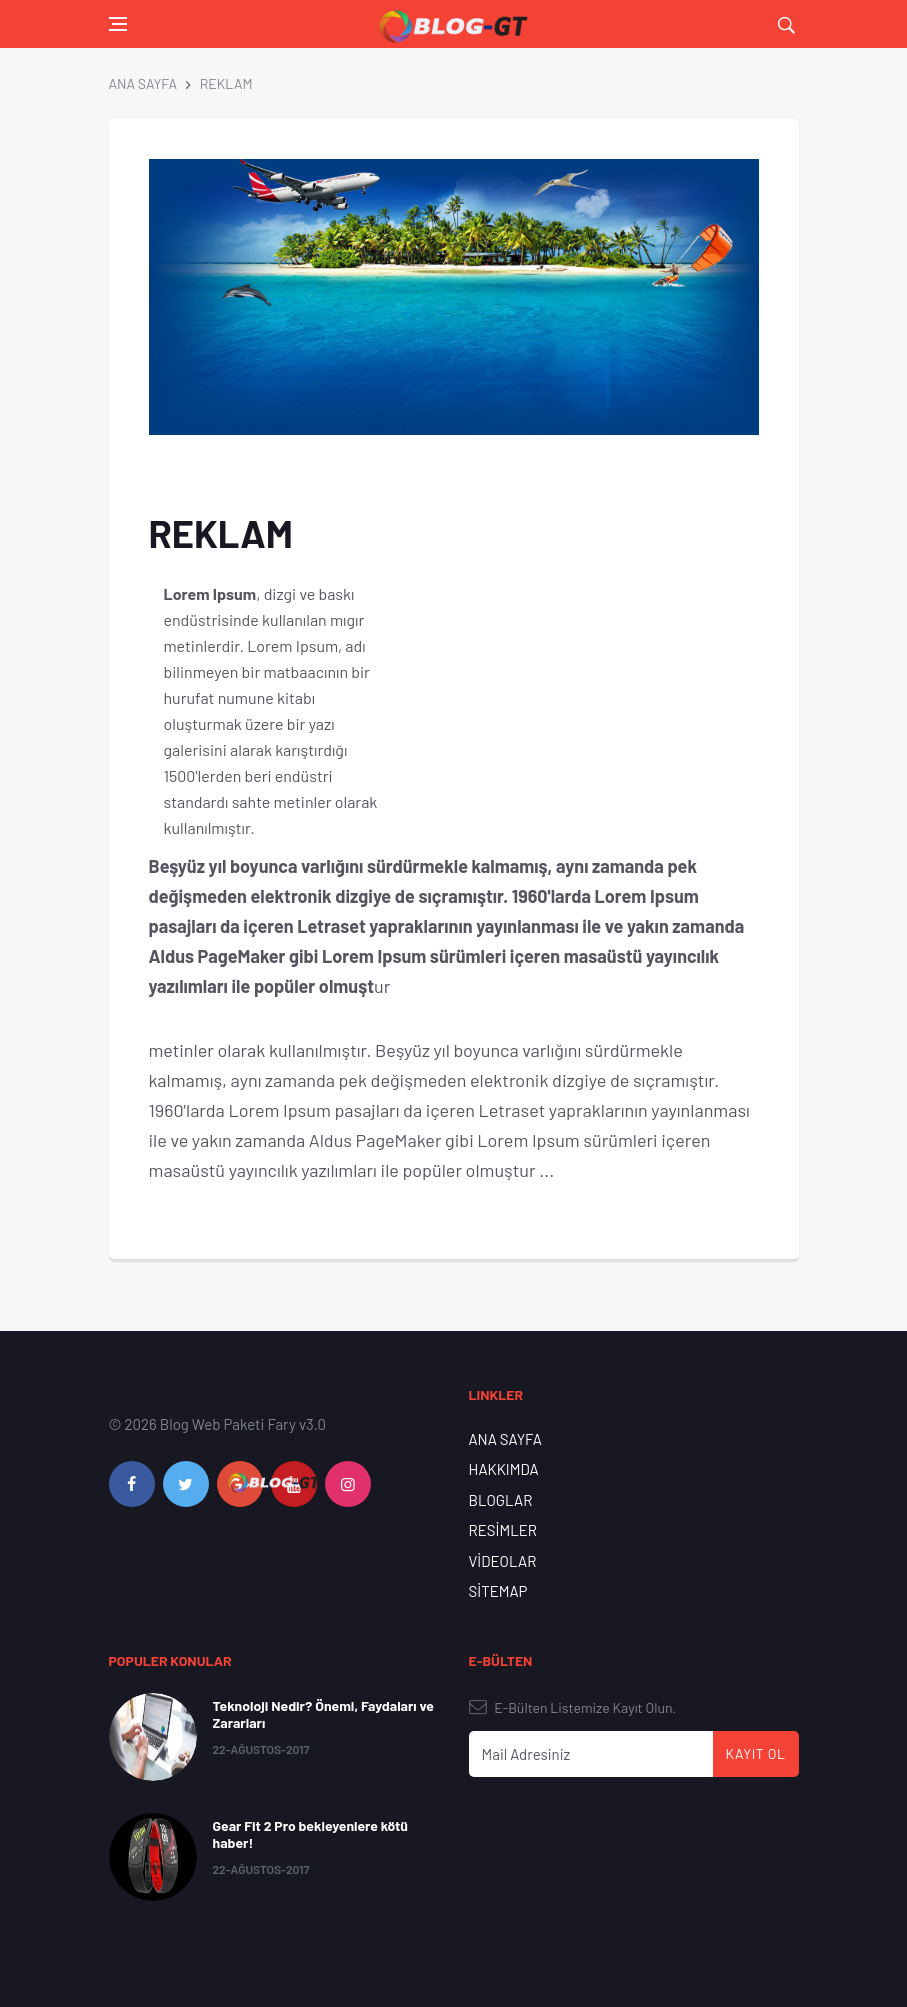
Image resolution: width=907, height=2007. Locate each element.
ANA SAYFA (143, 83)
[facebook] (132, 1484)
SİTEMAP (498, 1591)
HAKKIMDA (504, 1469)
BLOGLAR (501, 1500)
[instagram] (348, 1484)
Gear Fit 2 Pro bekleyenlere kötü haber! (311, 1834)
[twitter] (186, 1484)
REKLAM (226, 83)
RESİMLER (503, 1530)
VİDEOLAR (503, 1561)
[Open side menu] (118, 24)
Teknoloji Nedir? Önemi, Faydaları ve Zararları (323, 1714)
